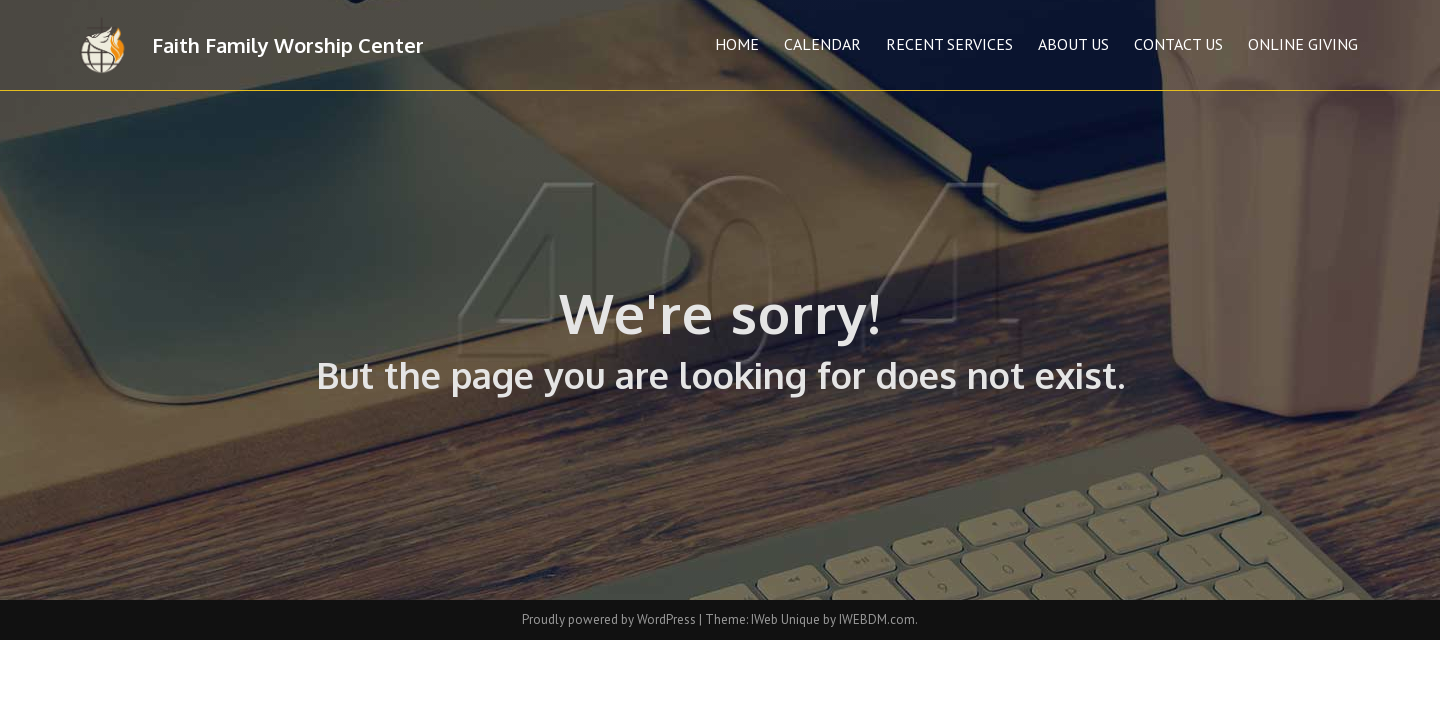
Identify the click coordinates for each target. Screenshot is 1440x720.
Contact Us (1178, 44)
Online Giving (1303, 44)
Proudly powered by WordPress (610, 619)
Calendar (822, 44)
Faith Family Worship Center (288, 45)
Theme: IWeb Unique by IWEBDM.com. (811, 619)
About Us (1073, 44)
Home (737, 44)
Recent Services (949, 44)
